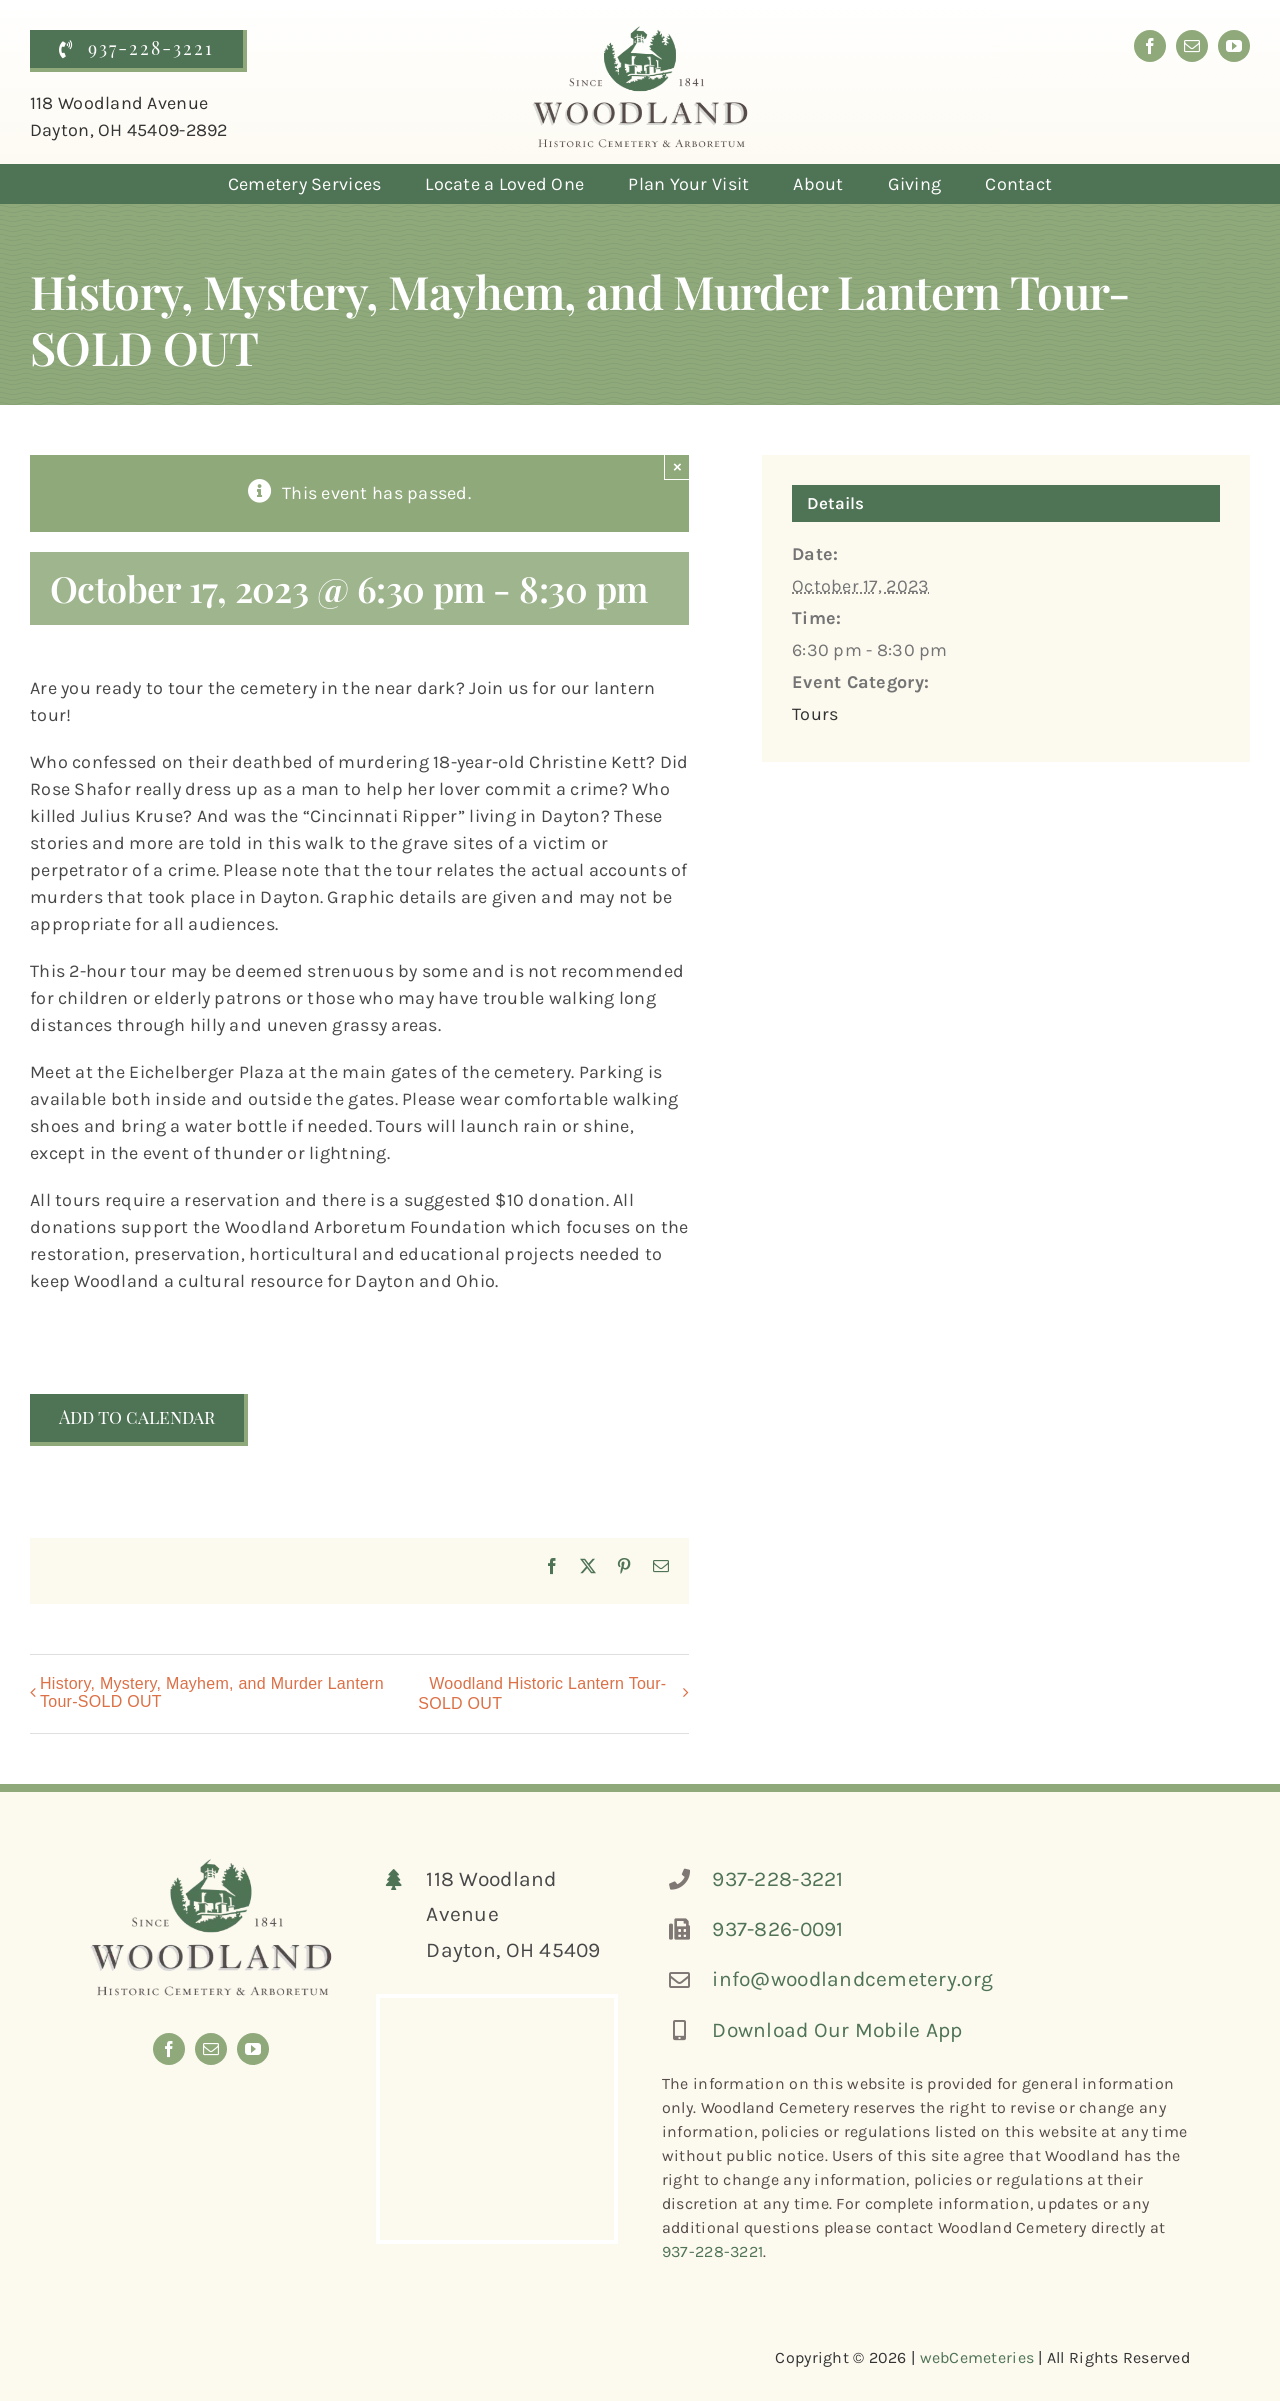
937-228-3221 (777, 1879)
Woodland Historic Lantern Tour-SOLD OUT (542, 1693)
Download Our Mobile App (837, 2030)
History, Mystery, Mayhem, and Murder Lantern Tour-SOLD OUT (212, 1692)
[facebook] (1150, 46)
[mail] (1192, 46)
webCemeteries (977, 2357)
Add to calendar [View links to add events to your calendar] (137, 1418)
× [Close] (677, 466)
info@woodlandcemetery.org (852, 1979)
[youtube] (1234, 46)
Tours (815, 714)
